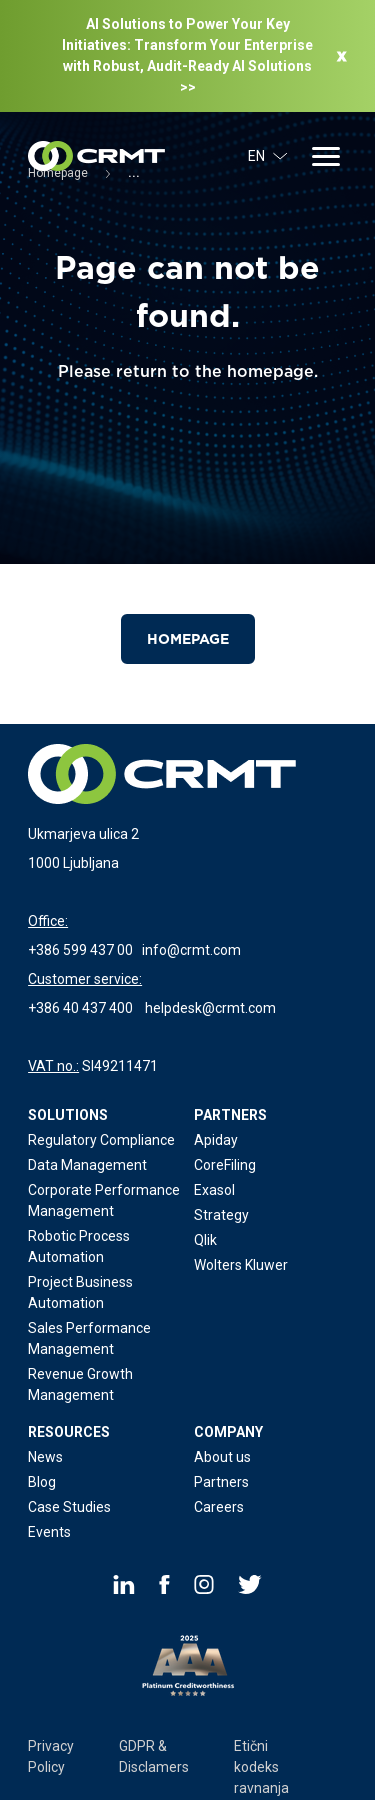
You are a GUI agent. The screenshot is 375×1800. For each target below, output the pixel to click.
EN (268, 156)
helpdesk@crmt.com (210, 1008)
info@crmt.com (191, 950)
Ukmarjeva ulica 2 (83, 834)
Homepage (188, 639)
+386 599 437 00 (80, 950)
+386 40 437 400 (80, 1008)
